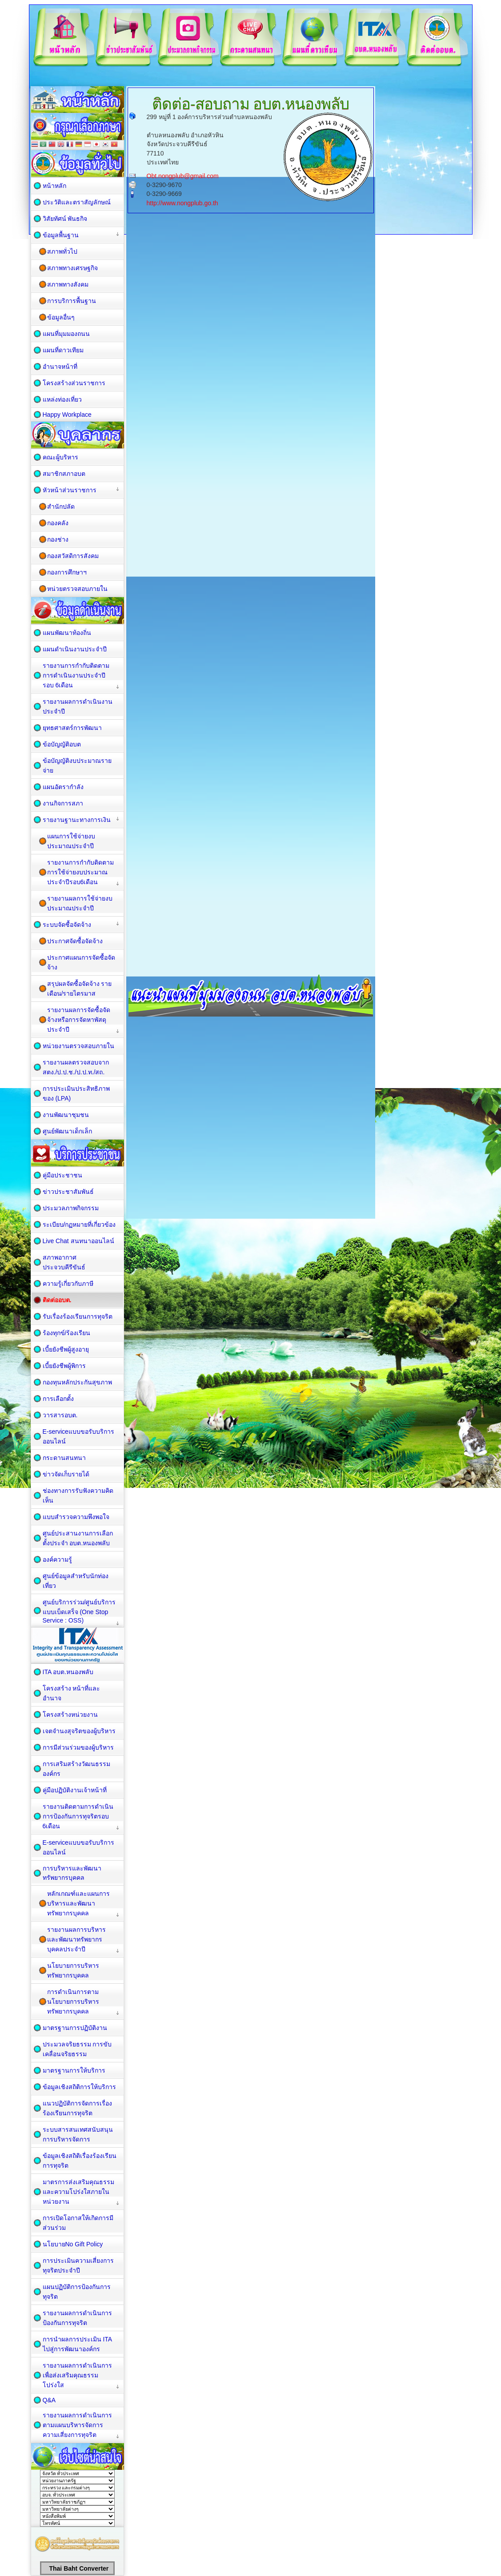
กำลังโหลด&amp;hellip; (252, 479)
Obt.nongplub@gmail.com (183, 175)
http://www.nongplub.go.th (182, 203)
